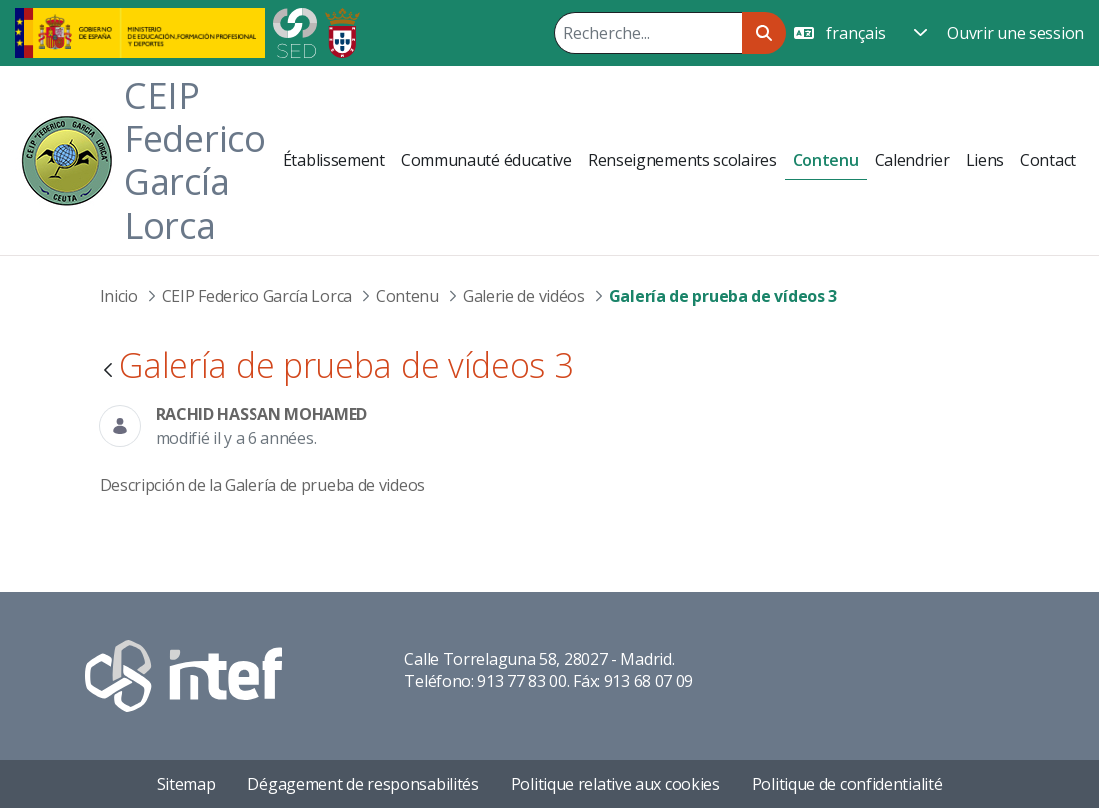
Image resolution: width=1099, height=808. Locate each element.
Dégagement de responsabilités (362, 784)
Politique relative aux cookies (615, 784)
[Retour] (108, 371)
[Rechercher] (648, 33)
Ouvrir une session (1015, 33)
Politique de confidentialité (847, 784)
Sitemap (186, 784)
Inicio (119, 296)
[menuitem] (334, 160)
